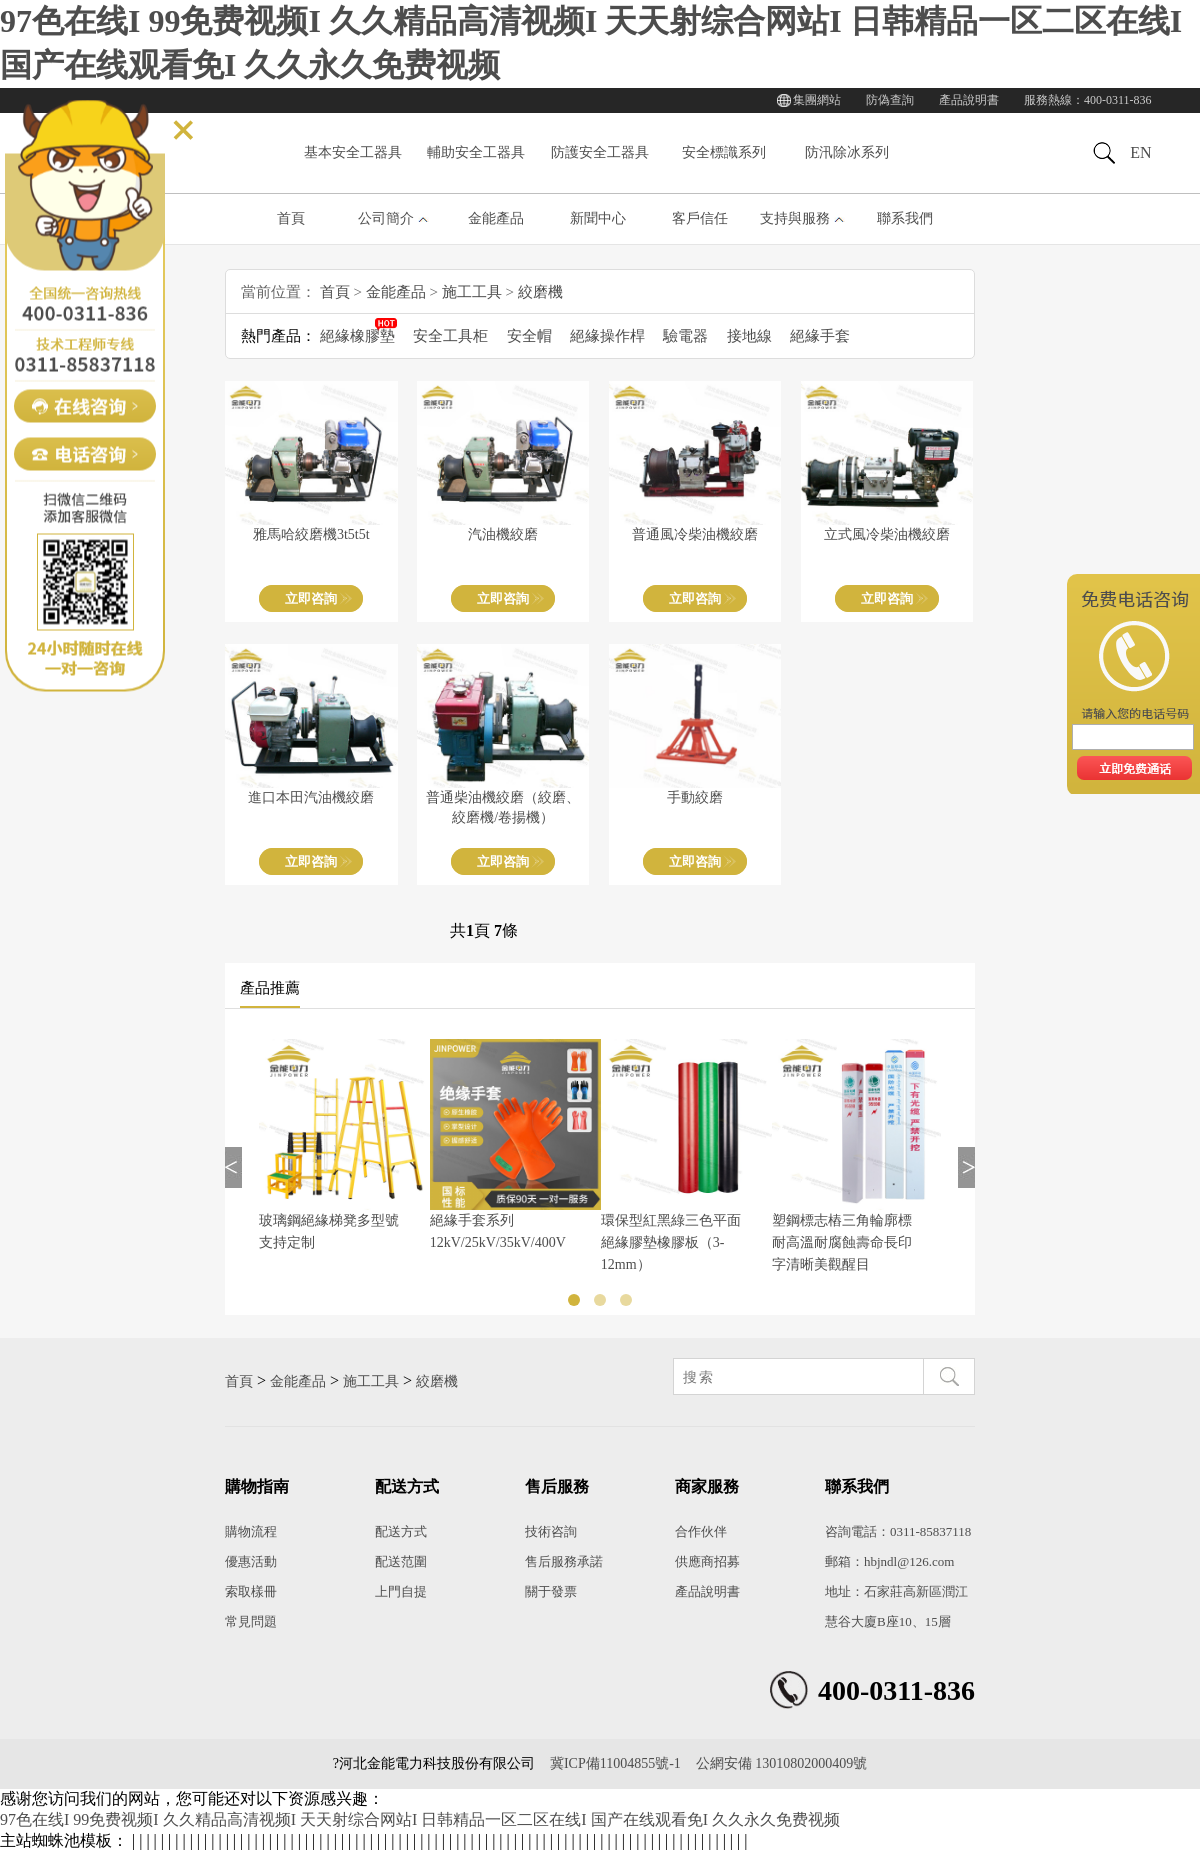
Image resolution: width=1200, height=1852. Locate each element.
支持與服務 (795, 218)
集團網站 (817, 100)
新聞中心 (598, 218)
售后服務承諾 (564, 1561)
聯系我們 (905, 218)
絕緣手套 (820, 336)
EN (1140, 152)
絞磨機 (540, 292)
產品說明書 (969, 100)
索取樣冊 (251, 1591)
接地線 (749, 336)
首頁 (291, 218)
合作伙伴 (701, 1531)
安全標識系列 (724, 152)
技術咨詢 (551, 1531)
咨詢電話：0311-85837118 (898, 1531)
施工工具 (472, 292)
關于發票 (551, 1591)
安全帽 (529, 336)
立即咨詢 (311, 598)
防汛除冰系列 (847, 152)
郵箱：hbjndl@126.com (889, 1561)
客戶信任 (700, 218)
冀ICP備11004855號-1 (615, 1763)
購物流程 (251, 1531)
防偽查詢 (890, 100)
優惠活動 (251, 1561)
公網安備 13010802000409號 (782, 1763)
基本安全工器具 (353, 152)
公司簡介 (386, 218)
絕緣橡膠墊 (357, 336)
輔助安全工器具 (476, 152)
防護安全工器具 (600, 152)
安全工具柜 (450, 336)
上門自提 (401, 1591)
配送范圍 (401, 1561)
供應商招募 (707, 1561)
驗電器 (685, 336)
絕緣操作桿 (607, 336)
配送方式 (401, 1531)
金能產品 (496, 218)
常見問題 (251, 1621)
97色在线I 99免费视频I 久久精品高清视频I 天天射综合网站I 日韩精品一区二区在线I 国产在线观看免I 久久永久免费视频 (420, 1819)
